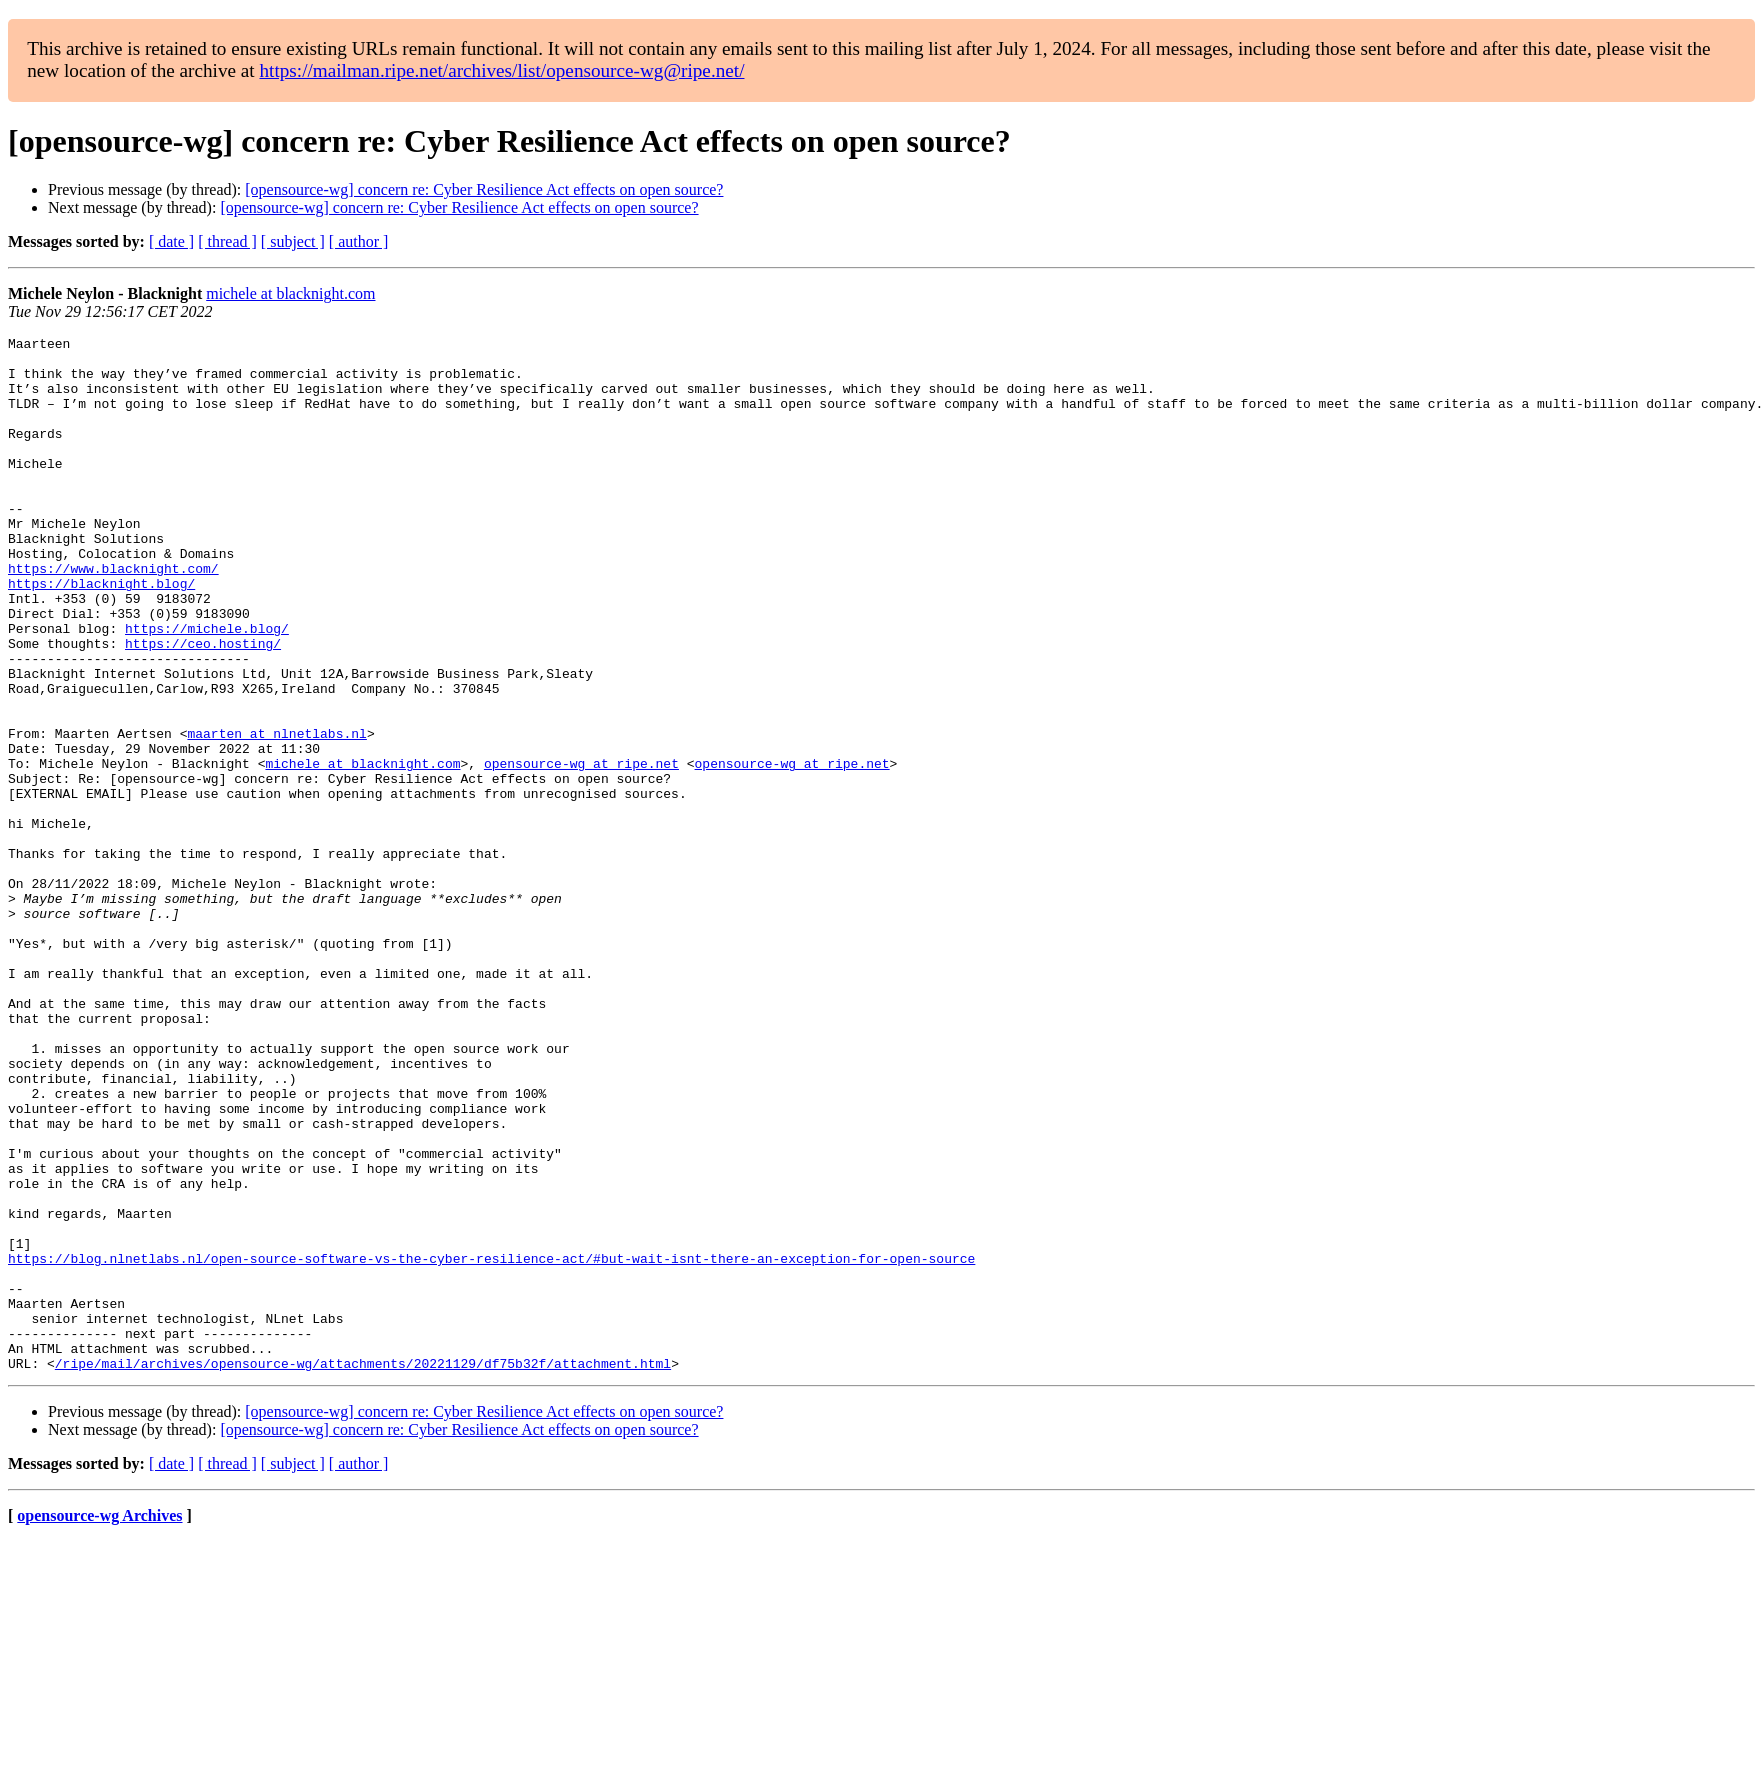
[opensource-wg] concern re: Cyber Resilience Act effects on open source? (484, 189)
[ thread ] (227, 241)
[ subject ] (293, 241)
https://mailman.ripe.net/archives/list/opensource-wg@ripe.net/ (501, 70)
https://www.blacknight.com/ (113, 616)
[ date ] (171, 241)
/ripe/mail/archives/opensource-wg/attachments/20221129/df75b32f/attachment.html (363, 1570)
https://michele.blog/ (207, 688)
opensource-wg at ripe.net (581, 850)
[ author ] (359, 241)
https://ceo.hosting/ (203, 706)
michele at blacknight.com (290, 293)
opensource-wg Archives (99, 1722)
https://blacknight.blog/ (101, 634)
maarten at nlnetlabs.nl (276, 814)
